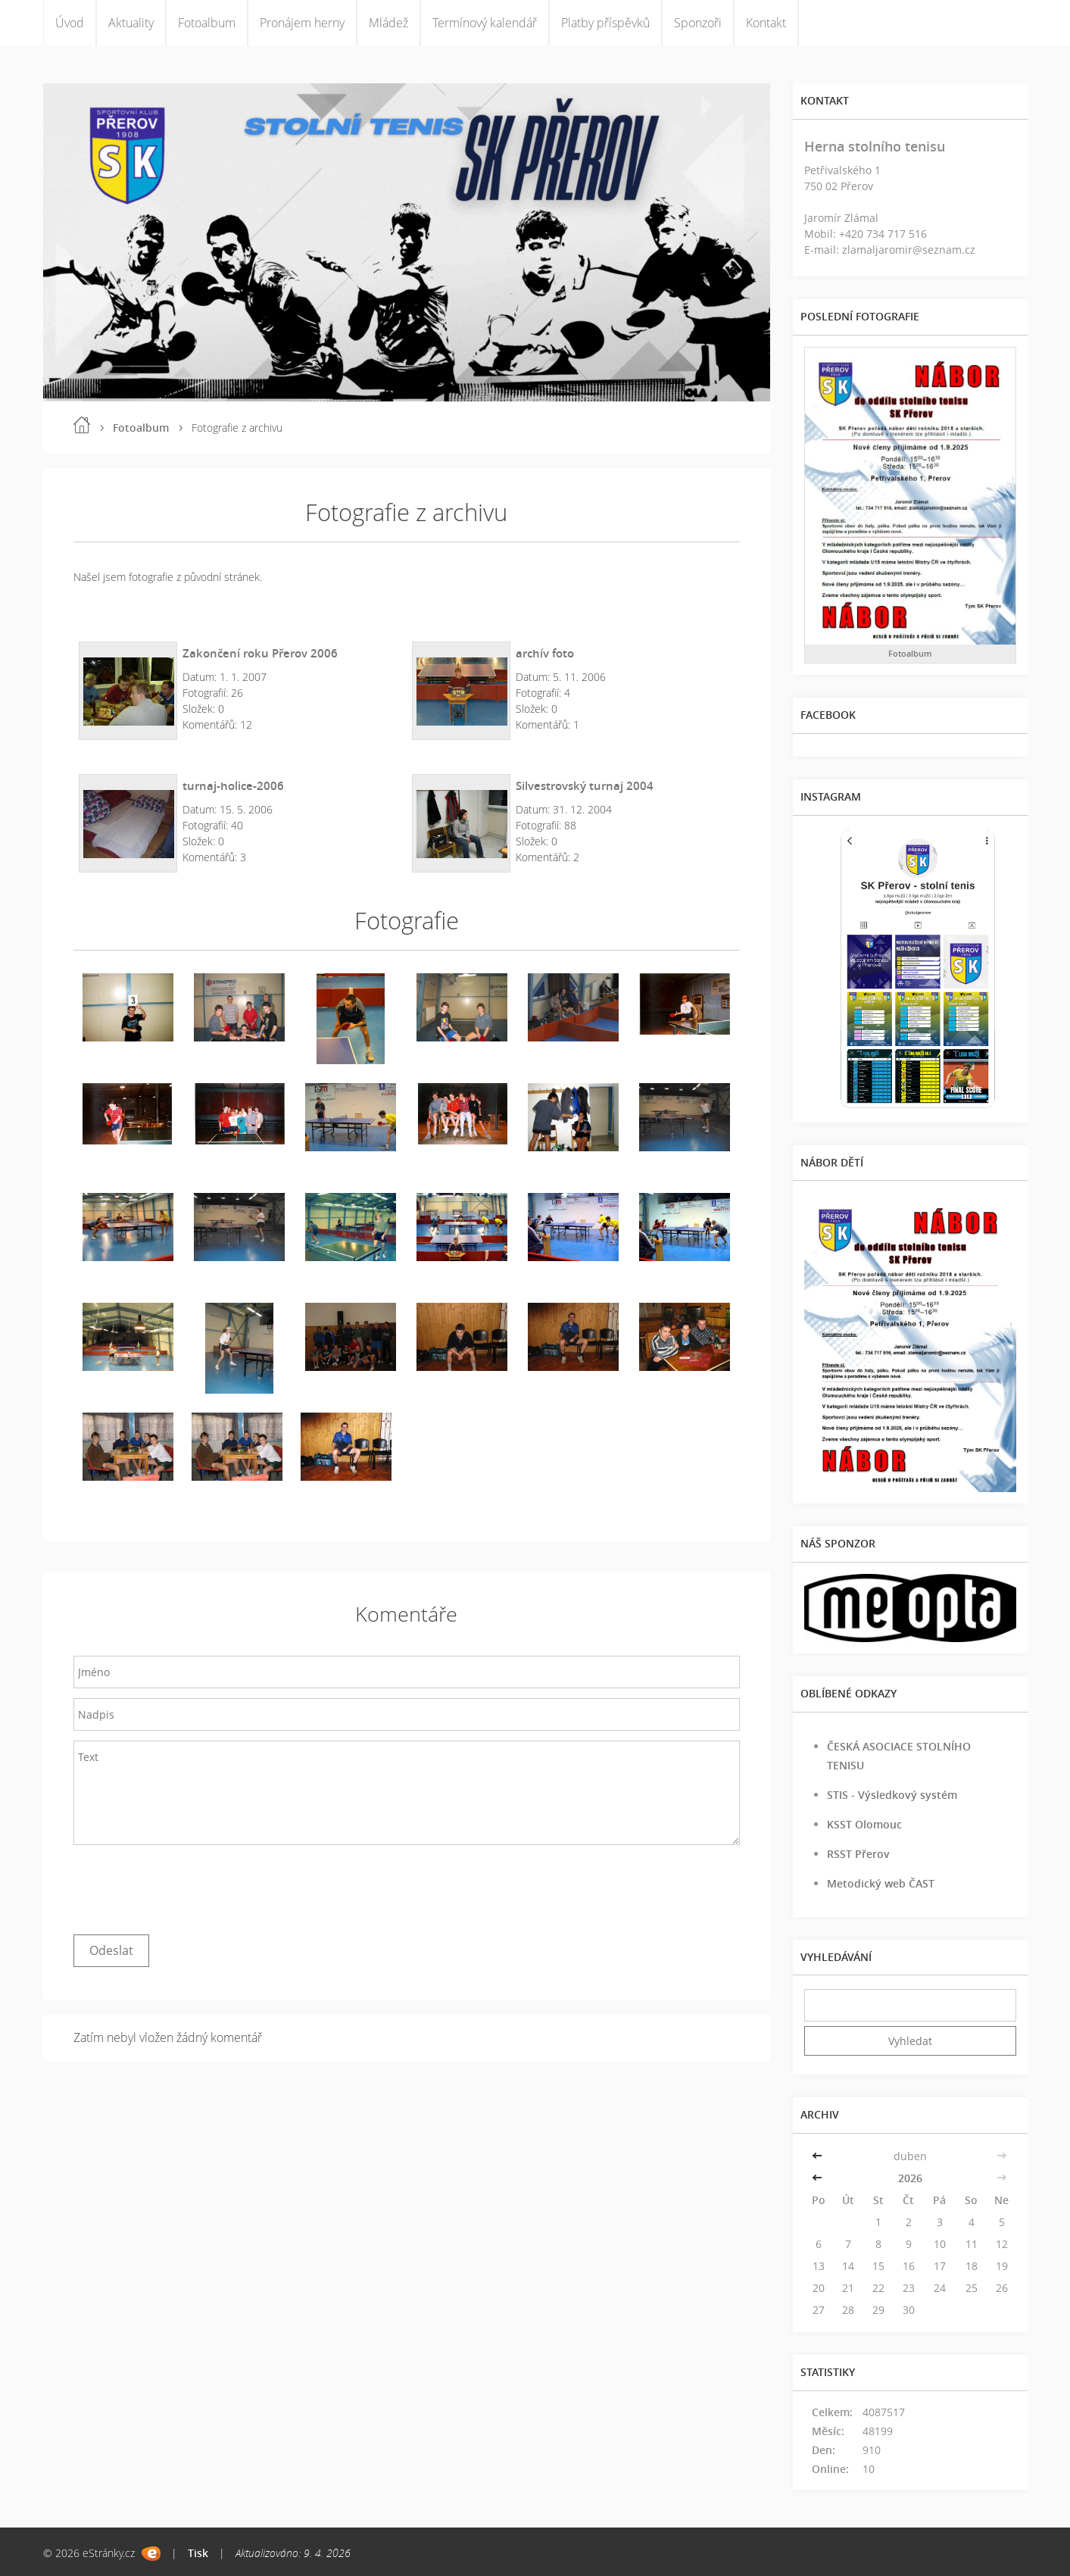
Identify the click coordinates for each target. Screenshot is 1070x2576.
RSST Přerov (858, 1854)
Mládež (388, 22)
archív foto (545, 652)
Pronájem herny (302, 22)
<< (819, 2156)
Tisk (198, 2553)
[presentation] (188, 1886)
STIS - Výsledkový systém (892, 1795)
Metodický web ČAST (880, 1883)
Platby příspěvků (605, 22)
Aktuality (131, 22)
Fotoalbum (207, 22)
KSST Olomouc (864, 1824)
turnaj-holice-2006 (233, 785)
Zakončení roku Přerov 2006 (260, 652)
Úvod (69, 22)
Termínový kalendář (484, 22)
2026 (910, 2178)
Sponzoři (698, 22)
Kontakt (766, 22)
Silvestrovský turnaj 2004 (585, 785)
